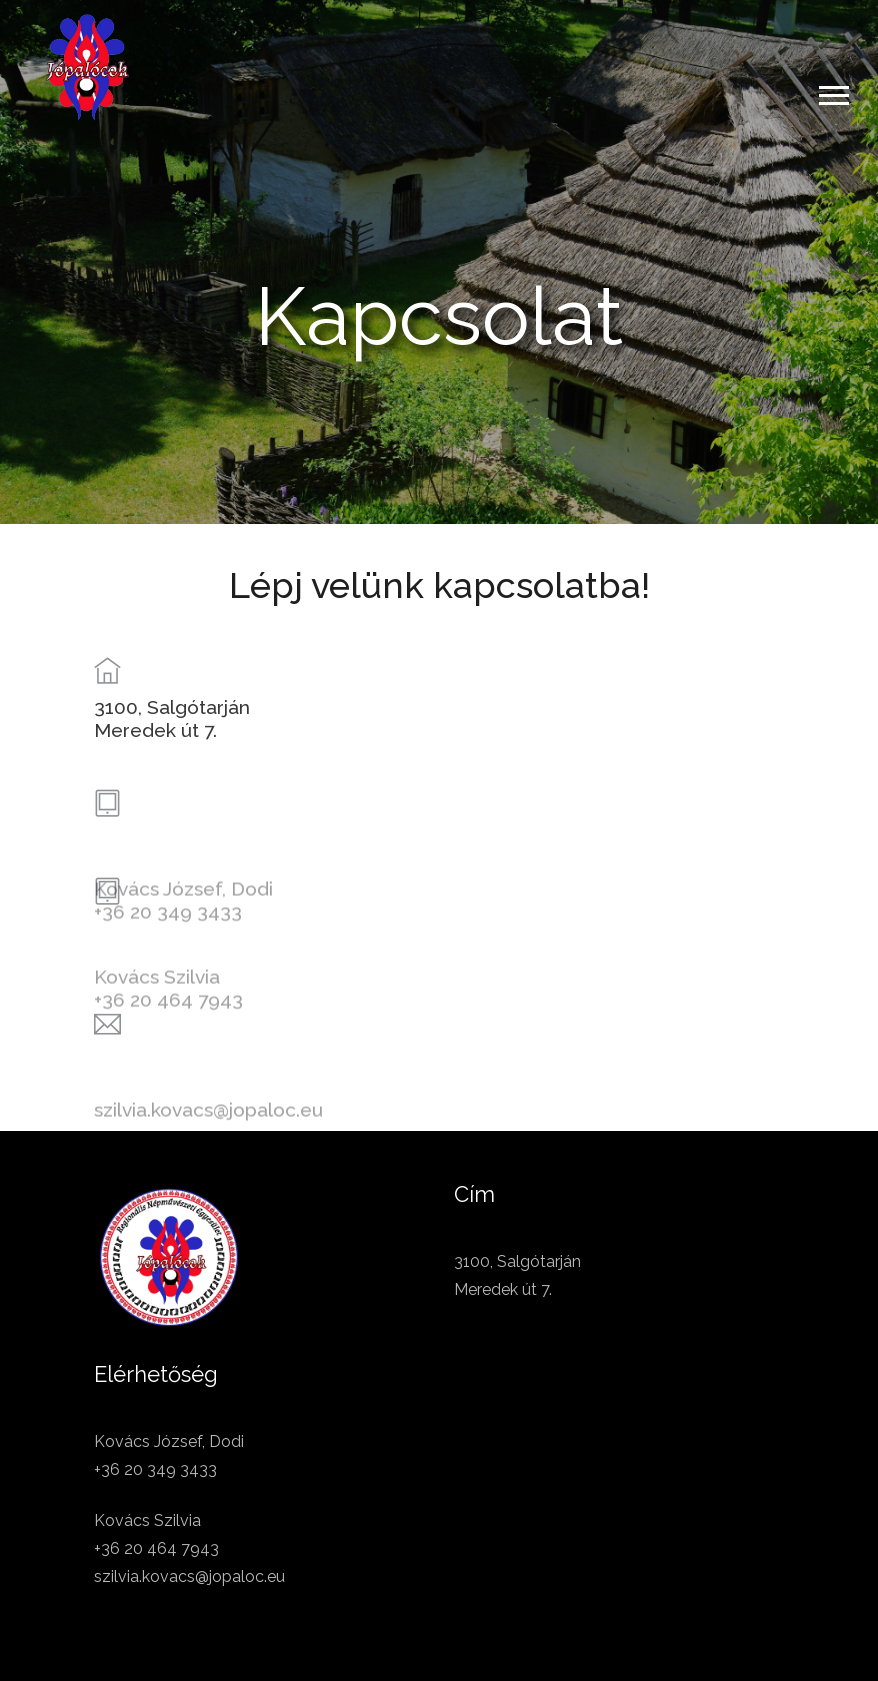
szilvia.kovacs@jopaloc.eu (208, 1135)
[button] (832, 91)
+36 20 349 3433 (168, 937)
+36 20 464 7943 (168, 1025)
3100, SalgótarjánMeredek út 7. (172, 725)
